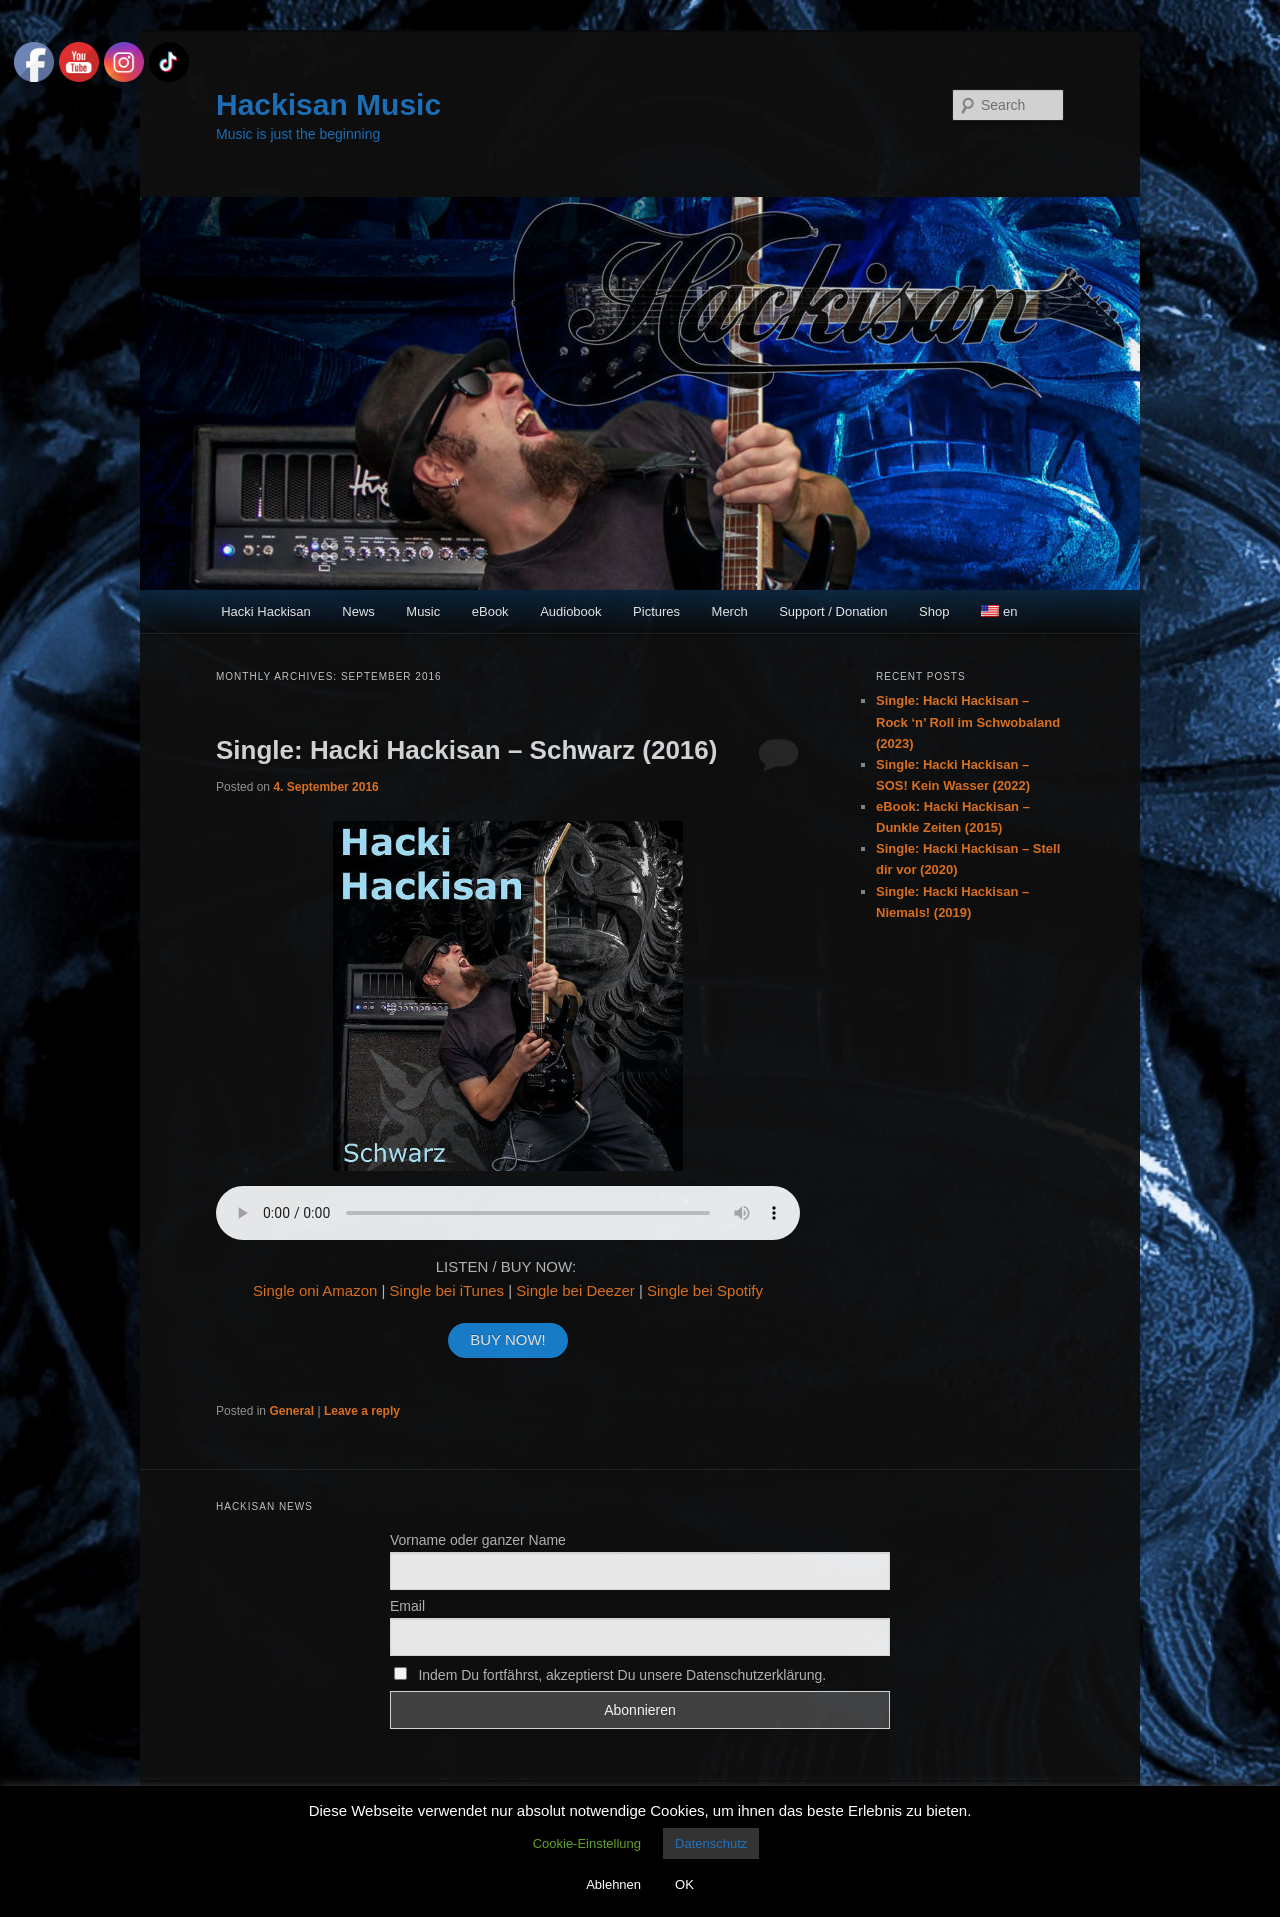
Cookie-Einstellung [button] (587, 1843)
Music (423, 611)
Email (407, 1606)
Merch (730, 611)
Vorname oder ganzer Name (478, 1540)
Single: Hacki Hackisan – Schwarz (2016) (466, 750)
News (358, 611)
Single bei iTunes (447, 1290)
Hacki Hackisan (266, 611)
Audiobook (570, 611)
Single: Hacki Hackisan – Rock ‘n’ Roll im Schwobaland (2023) (968, 721)
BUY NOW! (508, 1339)
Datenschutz (711, 1843)
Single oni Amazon (315, 1290)
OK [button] (684, 1884)
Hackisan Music (328, 104)
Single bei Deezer (575, 1290)
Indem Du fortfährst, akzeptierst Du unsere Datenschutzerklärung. (610, 1675)
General (291, 1411)
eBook (490, 611)
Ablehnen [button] (613, 1884)
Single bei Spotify (705, 1290)
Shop (934, 611)
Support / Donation (833, 611)
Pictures (656, 611)
